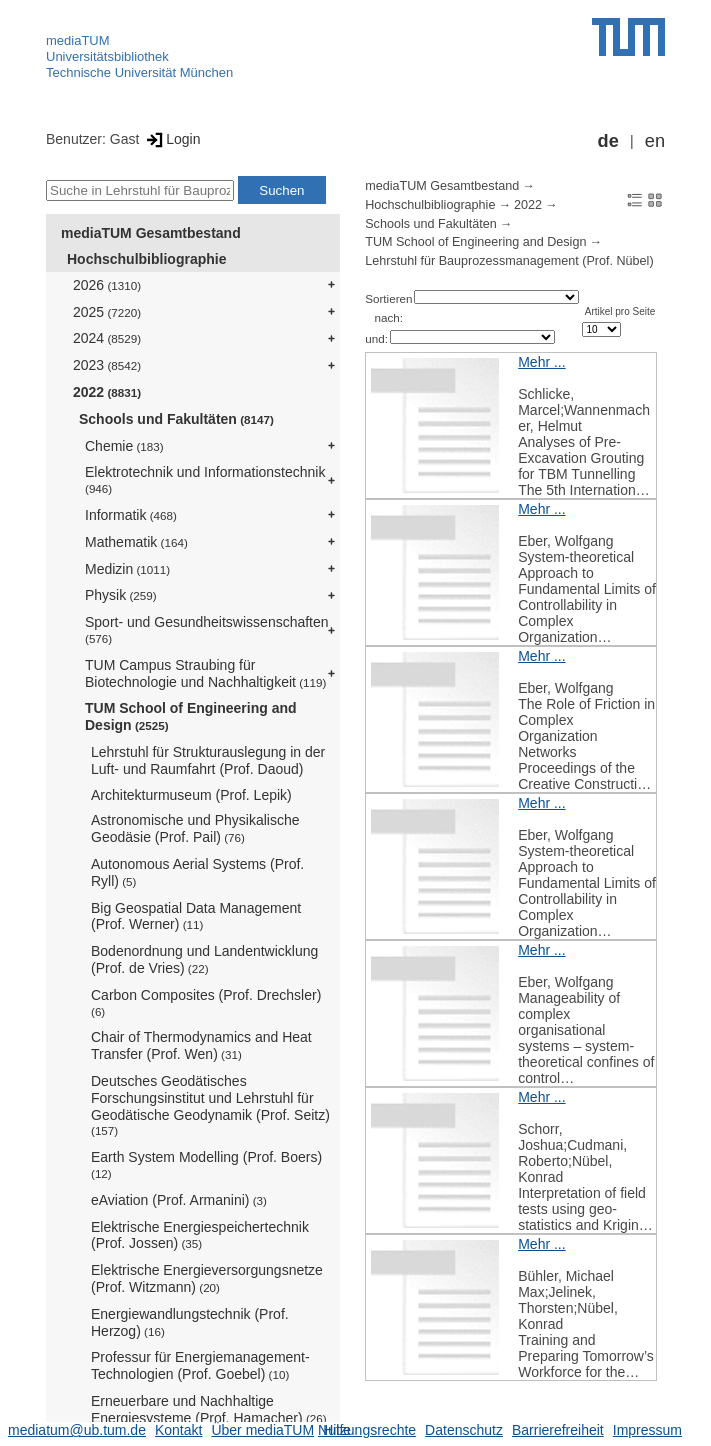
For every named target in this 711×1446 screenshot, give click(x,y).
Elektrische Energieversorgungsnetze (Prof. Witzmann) (207, 1278)
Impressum (647, 1430)
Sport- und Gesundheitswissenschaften (207, 629)
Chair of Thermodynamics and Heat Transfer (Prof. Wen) (201, 1045)
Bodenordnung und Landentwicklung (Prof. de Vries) (204, 959)
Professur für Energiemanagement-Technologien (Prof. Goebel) (200, 1365)
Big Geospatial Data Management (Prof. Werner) (196, 916)
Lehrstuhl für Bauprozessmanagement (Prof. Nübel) (509, 261)
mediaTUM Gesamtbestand (151, 233)
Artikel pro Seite (620, 311)
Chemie (124, 446)
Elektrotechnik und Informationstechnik (205, 479)
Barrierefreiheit (558, 1430)
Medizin (127, 569)
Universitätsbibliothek (107, 56)
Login (171, 139)
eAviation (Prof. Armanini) (179, 1200)
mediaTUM (78, 40)
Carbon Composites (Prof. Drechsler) (206, 1002)
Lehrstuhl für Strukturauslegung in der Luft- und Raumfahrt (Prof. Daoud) (208, 760)
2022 (107, 392)
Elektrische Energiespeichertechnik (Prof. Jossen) (200, 1235)
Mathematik (136, 542)
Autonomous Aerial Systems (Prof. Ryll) (197, 872)
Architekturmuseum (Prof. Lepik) (191, 795)
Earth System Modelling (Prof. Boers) (206, 1164)
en (655, 141)
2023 (107, 365)
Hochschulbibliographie (146, 259)
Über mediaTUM (262, 1430)
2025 (107, 312)
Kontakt (178, 1430)
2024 (107, 338)
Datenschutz (464, 1430)
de (608, 141)
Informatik (131, 515)
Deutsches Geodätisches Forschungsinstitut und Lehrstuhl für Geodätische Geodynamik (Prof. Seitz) (210, 1105)
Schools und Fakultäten (176, 419)
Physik (121, 595)
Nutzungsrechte (367, 1430)
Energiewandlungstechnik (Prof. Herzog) (190, 1322)
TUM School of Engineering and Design (191, 716)
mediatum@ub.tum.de (77, 1430)
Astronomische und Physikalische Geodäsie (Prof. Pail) (195, 828)
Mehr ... (541, 362)
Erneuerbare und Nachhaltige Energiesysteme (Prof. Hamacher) (209, 1409)
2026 (107, 285)
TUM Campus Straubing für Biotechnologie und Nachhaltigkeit (205, 673)
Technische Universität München (139, 72)
